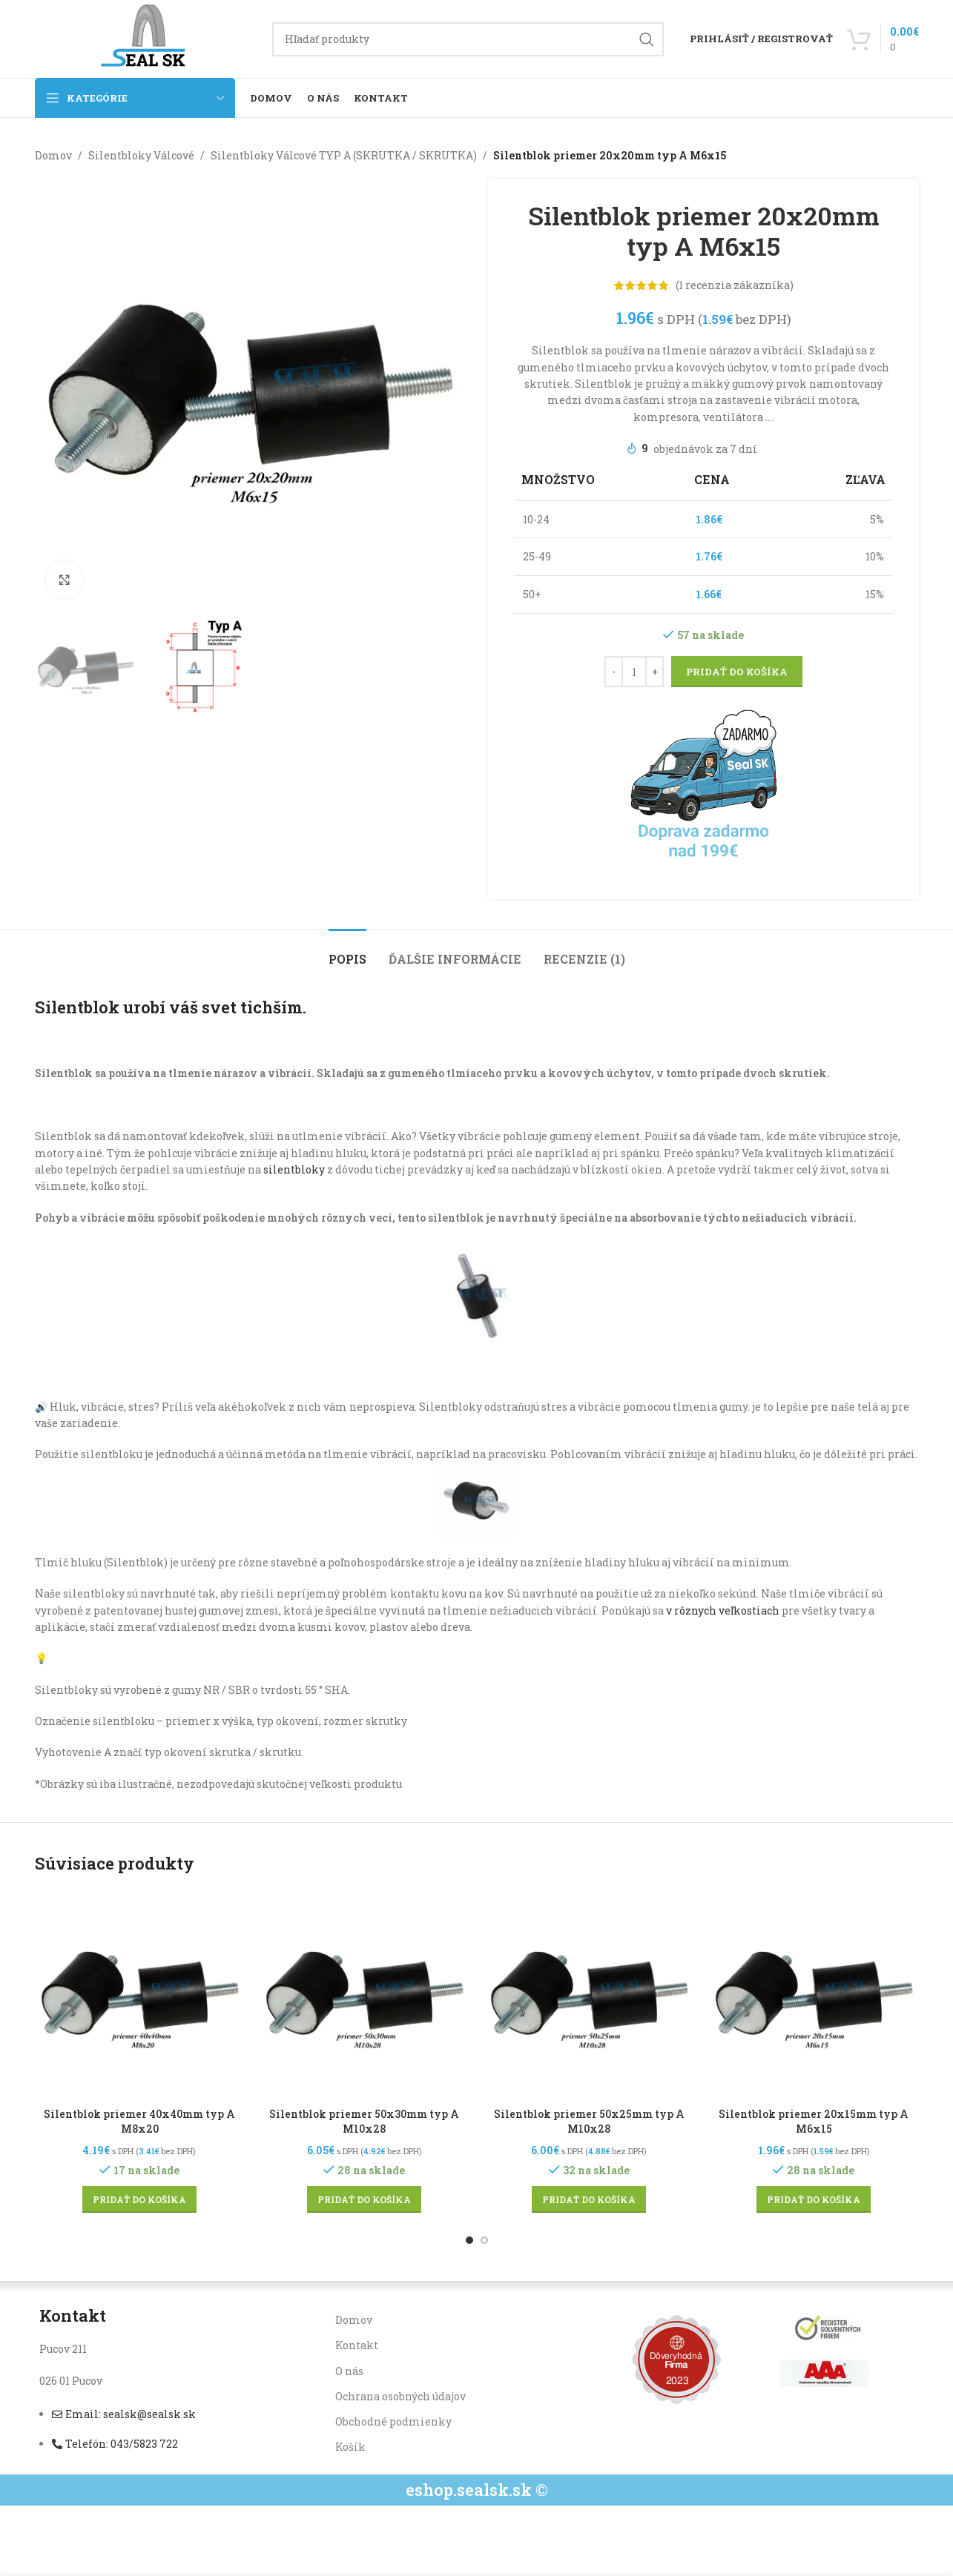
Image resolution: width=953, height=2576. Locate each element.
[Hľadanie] (468, 39)
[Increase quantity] (654, 672)
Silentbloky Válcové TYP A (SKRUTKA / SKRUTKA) (344, 155)
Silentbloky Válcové (141, 155)
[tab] (347, 951)
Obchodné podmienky (393, 2421)
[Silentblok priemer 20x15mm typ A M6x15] (814, 1995)
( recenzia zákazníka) (734, 285)
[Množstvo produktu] (634, 672)
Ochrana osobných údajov (400, 2396)
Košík (350, 2447)
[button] (139, 2199)
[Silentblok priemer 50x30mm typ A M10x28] (364, 1995)
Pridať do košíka (737, 671)
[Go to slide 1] (469, 2240)
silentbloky (294, 1169)
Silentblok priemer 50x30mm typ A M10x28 (364, 2121)
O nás (349, 2371)
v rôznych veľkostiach (722, 1610)
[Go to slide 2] (484, 2240)
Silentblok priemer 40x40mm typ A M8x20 (139, 2121)
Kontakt (356, 2345)
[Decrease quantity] (613, 672)
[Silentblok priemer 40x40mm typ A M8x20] (140, 1995)
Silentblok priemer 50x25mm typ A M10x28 (589, 2121)
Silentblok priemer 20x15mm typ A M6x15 (814, 2121)
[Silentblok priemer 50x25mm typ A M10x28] (589, 1995)
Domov (53, 155)
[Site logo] (146, 37)
